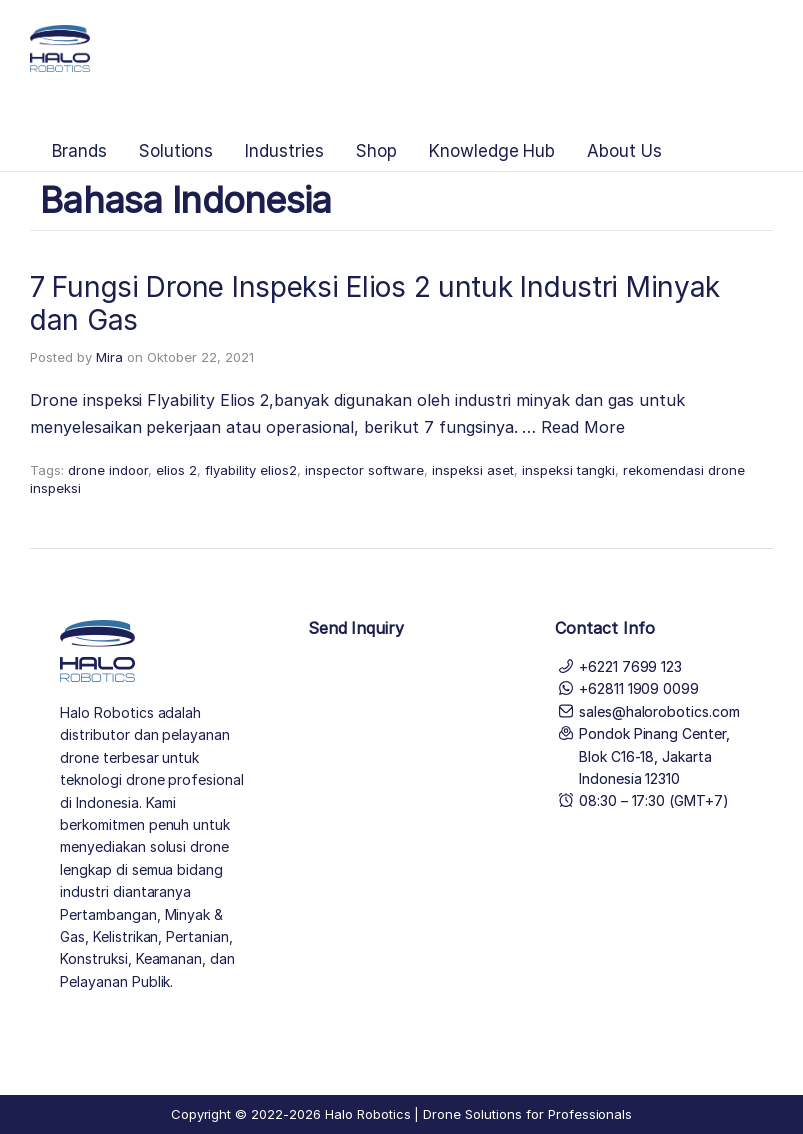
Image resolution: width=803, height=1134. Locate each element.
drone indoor (108, 470)
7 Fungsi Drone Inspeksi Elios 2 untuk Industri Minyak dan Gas (375, 304)
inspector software (364, 470)
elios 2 (176, 470)
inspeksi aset (473, 470)
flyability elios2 (251, 470)
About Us (624, 151)
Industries (284, 151)
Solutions (176, 151)
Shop (376, 151)
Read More (583, 427)
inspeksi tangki (568, 470)
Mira (109, 357)
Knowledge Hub (492, 151)
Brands (79, 151)
